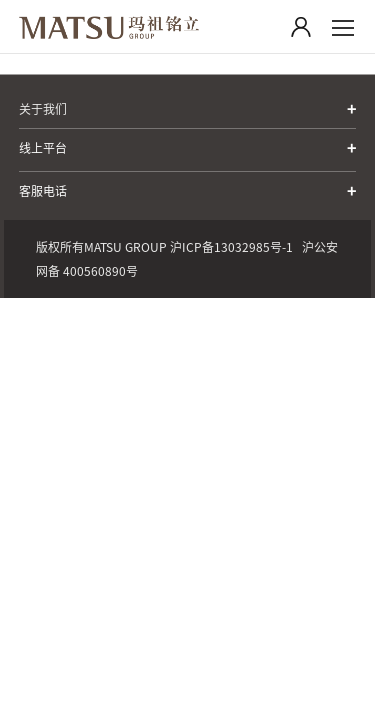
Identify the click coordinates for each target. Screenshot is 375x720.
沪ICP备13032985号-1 (231, 247)
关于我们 (43, 109)
